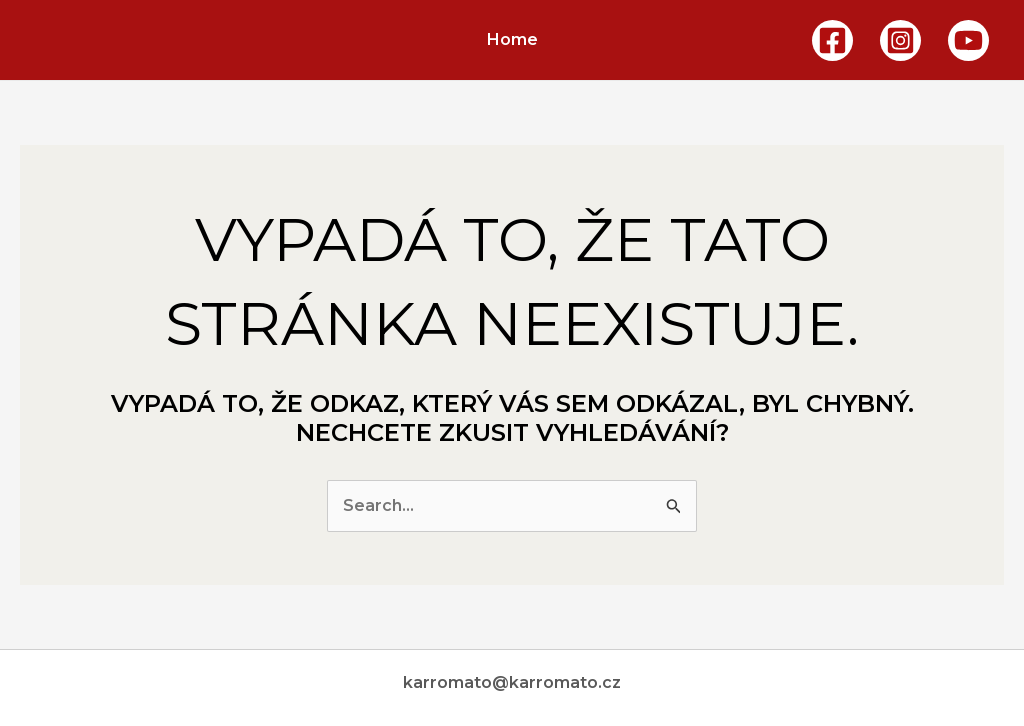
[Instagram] (900, 40)
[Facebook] (832, 40)
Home (512, 39)
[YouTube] (968, 40)
